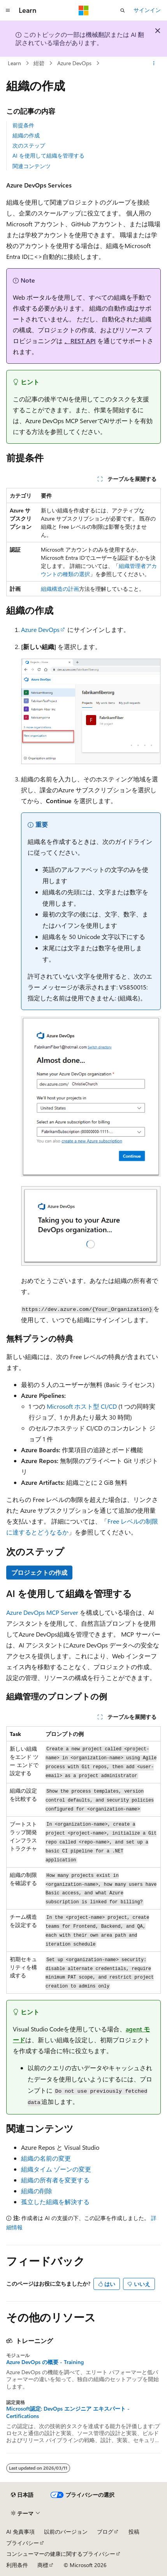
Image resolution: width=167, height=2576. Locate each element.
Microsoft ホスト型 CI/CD (82, 1406)
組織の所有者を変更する (55, 2180)
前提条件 (23, 125)
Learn (14, 63)
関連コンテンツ (31, 166)
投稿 (133, 2531)
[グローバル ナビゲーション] (8, 10)
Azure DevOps (74, 63)
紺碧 (38, 63)
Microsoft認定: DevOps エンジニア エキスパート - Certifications (68, 2412)
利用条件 (17, 2565)
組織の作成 (26, 135)
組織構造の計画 (60, 588)
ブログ (105, 2531)
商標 (42, 2565)
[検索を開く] (122, 10)
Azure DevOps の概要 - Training (45, 2362)
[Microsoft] (84, 10)
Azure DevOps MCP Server (42, 1612)
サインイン (147, 10)
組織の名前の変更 (46, 2158)
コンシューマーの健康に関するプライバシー (60, 2553)
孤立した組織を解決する (55, 2202)
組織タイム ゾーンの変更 (56, 2169)
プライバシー (22, 2542)
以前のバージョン (66, 2531)
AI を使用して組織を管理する (48, 155)
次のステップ (28, 145)
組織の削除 (36, 2191)
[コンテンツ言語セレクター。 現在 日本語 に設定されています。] (22, 2495)
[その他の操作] (154, 63)
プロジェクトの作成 (39, 1572)
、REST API (80, 341)
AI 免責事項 (20, 2531)
